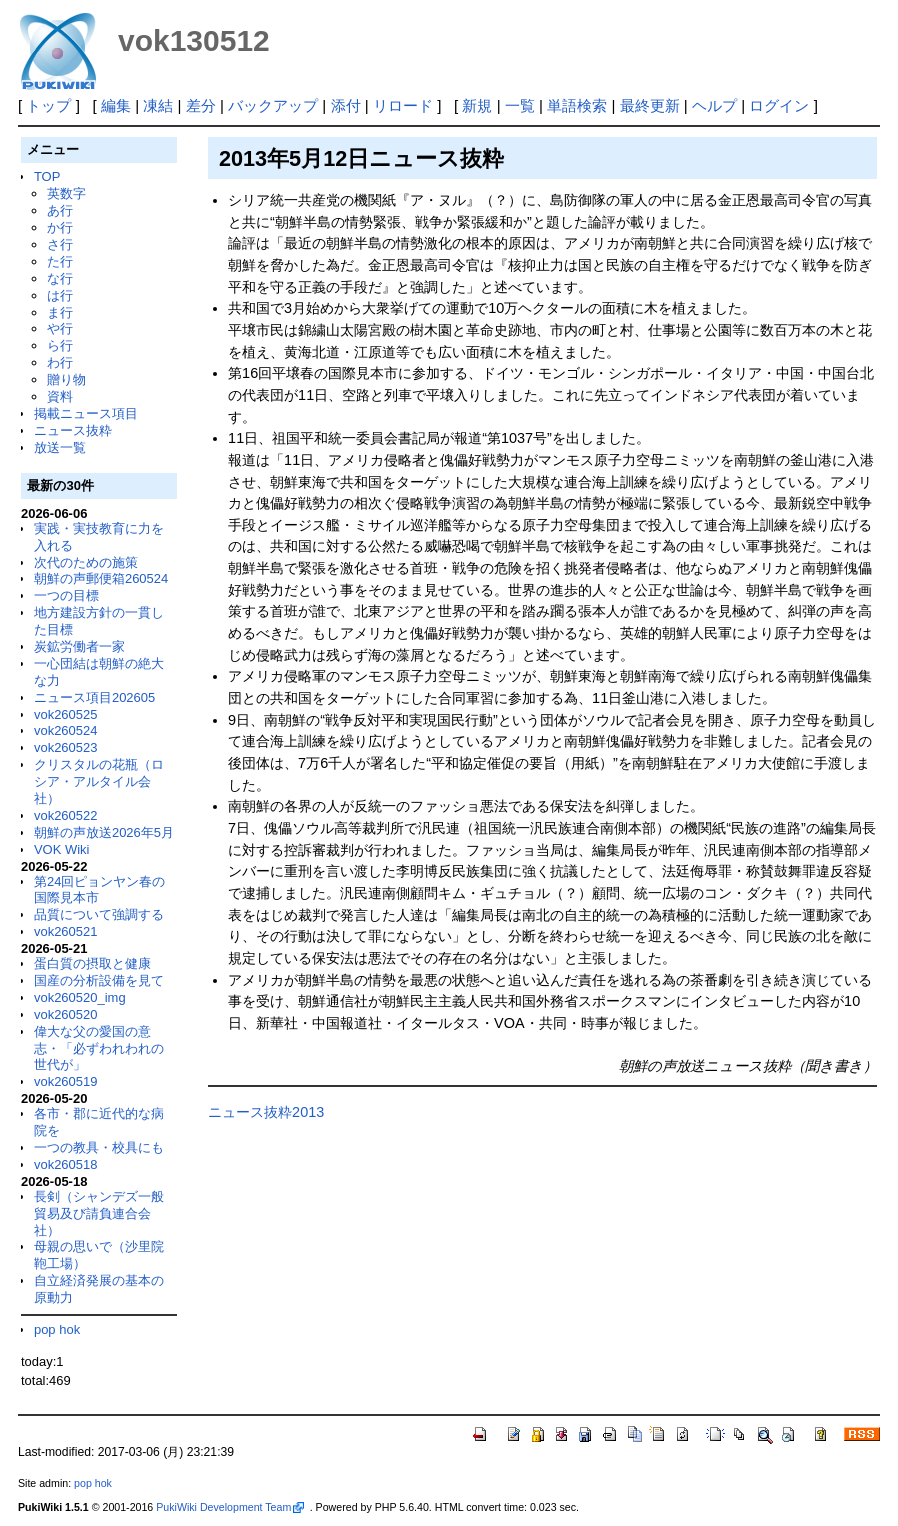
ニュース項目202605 (94, 697)
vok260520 (66, 1014)
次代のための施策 (86, 562)
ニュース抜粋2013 (266, 1112)
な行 (60, 278)
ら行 (60, 345)
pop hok (57, 1329)
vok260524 (66, 730)
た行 (60, 261)
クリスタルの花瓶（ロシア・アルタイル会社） (99, 781)
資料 (60, 396)
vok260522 (66, 815)
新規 (477, 105)
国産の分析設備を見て (99, 980)
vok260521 (66, 931)
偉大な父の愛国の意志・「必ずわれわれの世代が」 (99, 1048)
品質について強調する (99, 914)
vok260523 (66, 747)
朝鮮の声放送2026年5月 (104, 832)
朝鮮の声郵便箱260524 (101, 578)
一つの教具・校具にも (99, 1147)
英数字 (66, 193)
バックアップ (273, 105)
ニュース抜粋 (73, 430)
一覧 (520, 105)
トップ (48, 105)
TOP (47, 176)
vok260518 (66, 1164)
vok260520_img (80, 997)
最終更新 (650, 105)
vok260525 (66, 714)
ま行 (60, 312)
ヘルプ (714, 105)
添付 (346, 105)
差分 (201, 105)
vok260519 (66, 1081)
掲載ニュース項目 (86, 413)
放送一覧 (60, 447)
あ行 (60, 210)
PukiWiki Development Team (230, 1507)
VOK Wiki (62, 849)
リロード (403, 105)
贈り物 (66, 379)
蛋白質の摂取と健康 (92, 963)
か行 (60, 227)
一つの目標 (66, 595)
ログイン (779, 105)
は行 (60, 295)
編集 (116, 105)
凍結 (158, 105)
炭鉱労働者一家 (79, 646)
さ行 (60, 244)
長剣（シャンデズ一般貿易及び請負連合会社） (99, 1213)
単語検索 (577, 105)
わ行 (60, 362)
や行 (60, 328)
